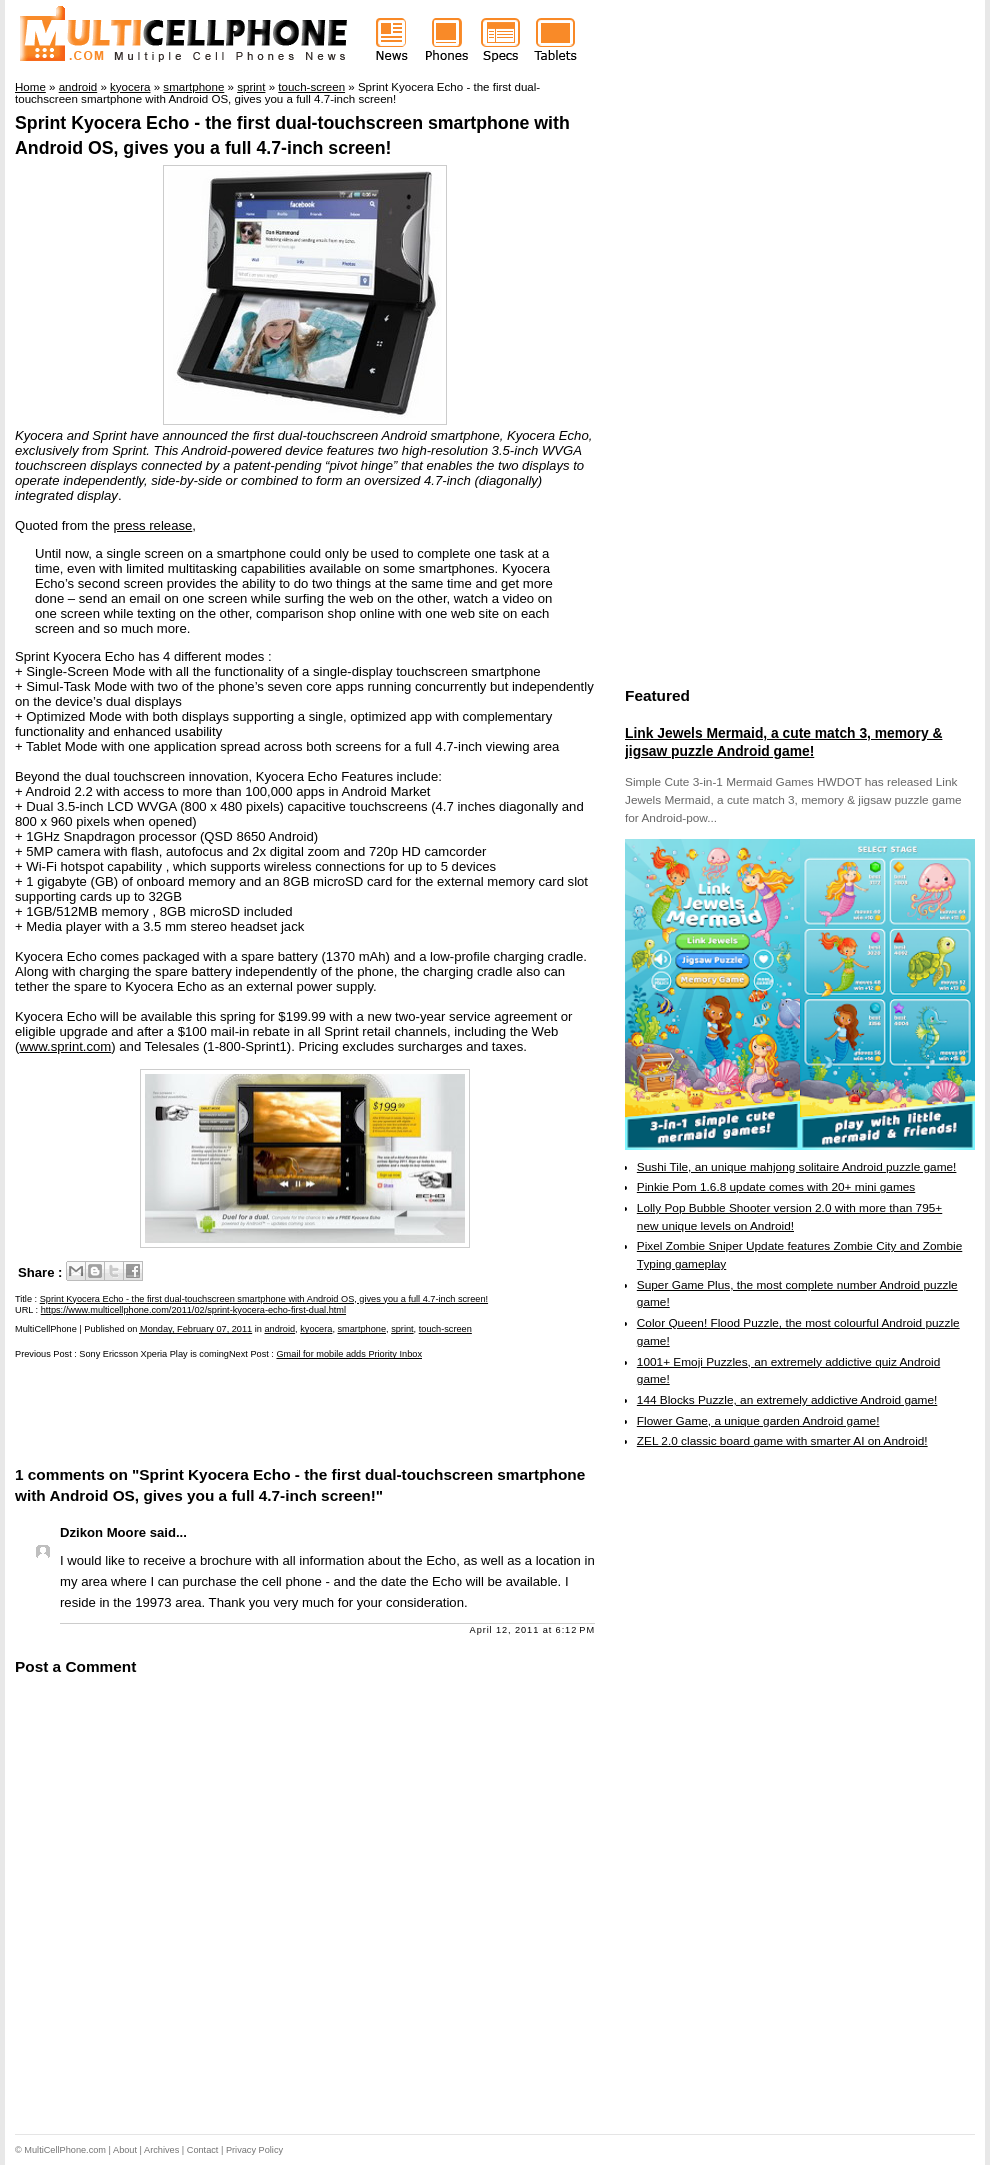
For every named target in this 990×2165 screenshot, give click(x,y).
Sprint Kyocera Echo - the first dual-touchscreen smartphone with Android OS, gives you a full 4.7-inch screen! (264, 1299)
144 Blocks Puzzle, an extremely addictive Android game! (787, 1400)
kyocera (316, 1329)
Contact (203, 2150)
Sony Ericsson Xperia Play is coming (154, 1354)
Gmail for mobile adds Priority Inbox (349, 1354)
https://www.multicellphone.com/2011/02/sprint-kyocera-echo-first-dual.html (193, 1310)
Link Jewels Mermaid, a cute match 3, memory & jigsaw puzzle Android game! (783, 742)
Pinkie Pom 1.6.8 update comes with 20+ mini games (776, 1187)
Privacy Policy (254, 2150)
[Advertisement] (249, 1411)
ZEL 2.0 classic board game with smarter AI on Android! (782, 1441)
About (125, 2150)
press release (153, 525)
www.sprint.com (65, 1046)
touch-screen (445, 1329)
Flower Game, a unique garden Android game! (758, 1421)
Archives (161, 2150)
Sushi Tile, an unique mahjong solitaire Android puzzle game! (797, 1167)
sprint (402, 1329)
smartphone (362, 1329)
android (279, 1329)
